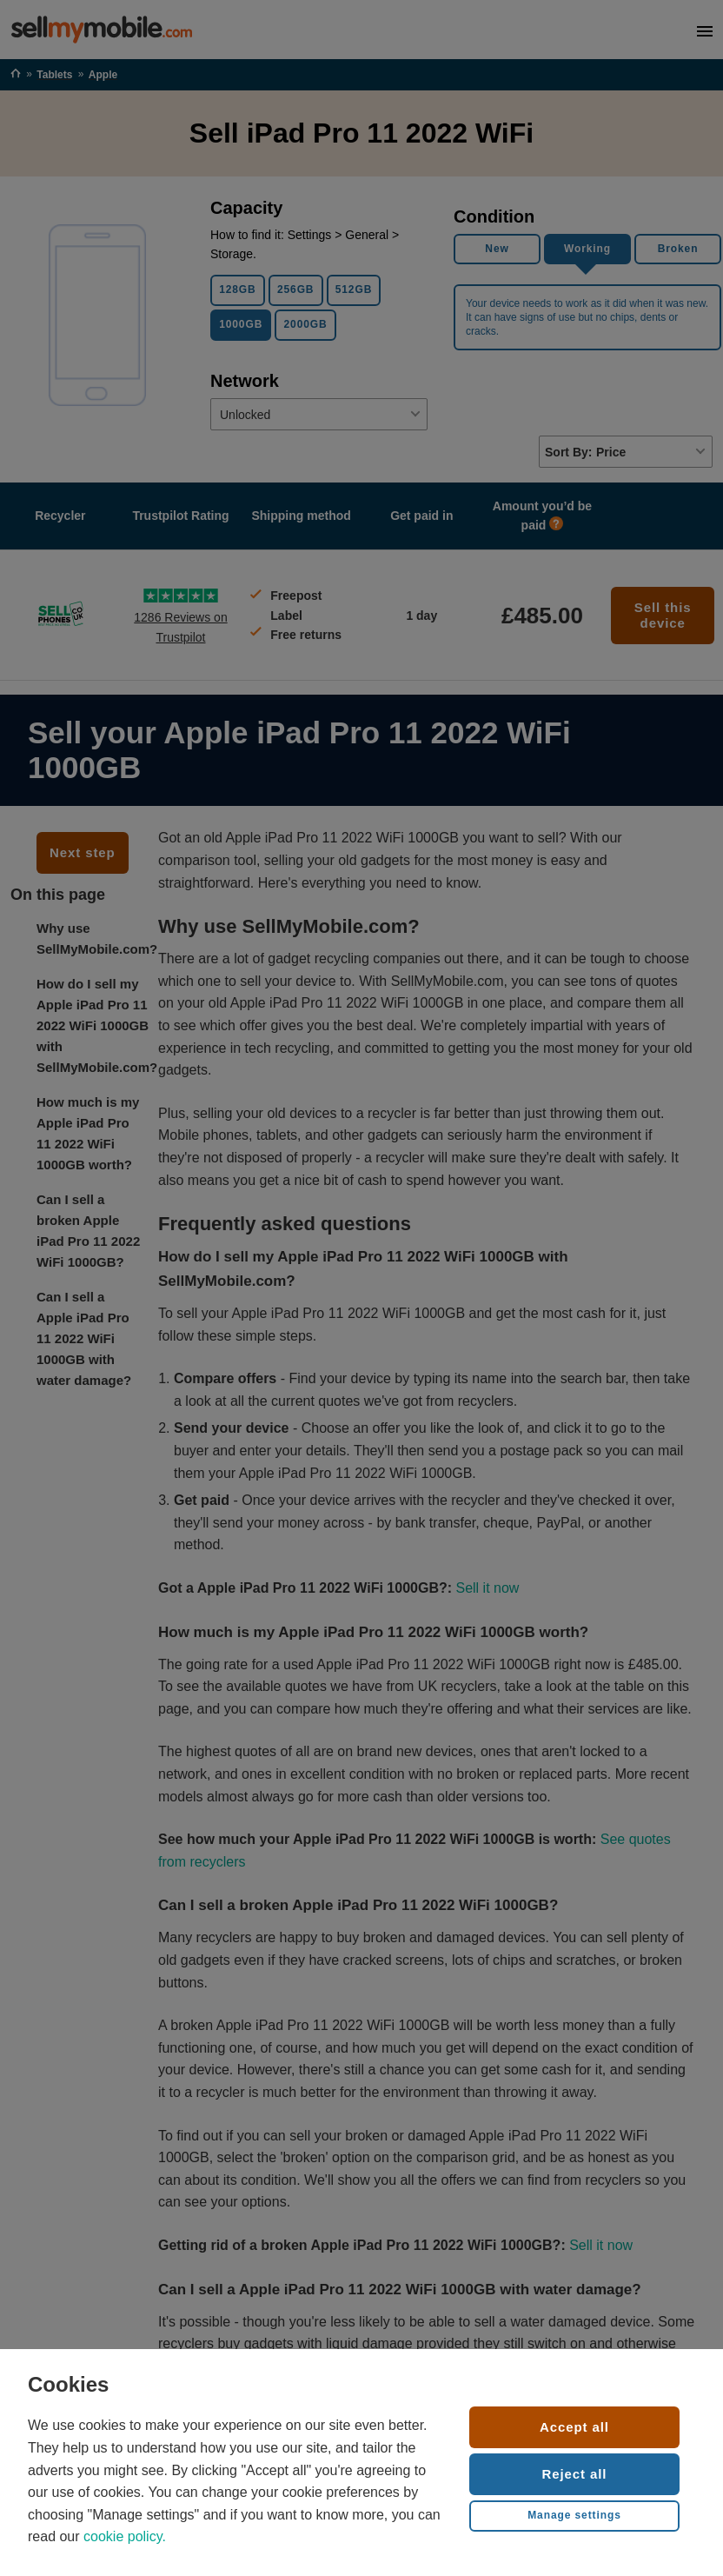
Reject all (574, 2473)
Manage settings (574, 2515)
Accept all (574, 2427)
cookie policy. (124, 2536)
